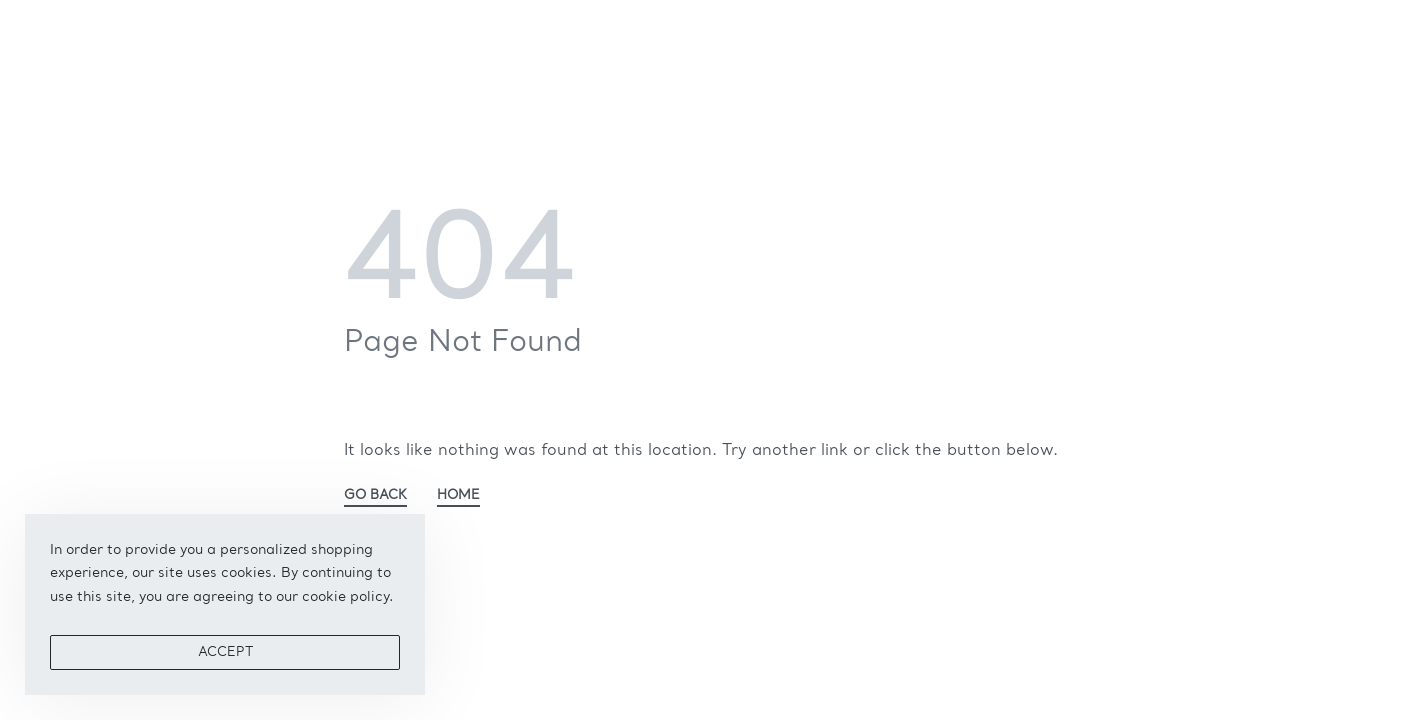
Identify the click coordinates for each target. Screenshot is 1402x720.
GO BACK (375, 495)
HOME (458, 495)
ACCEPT (225, 652)
